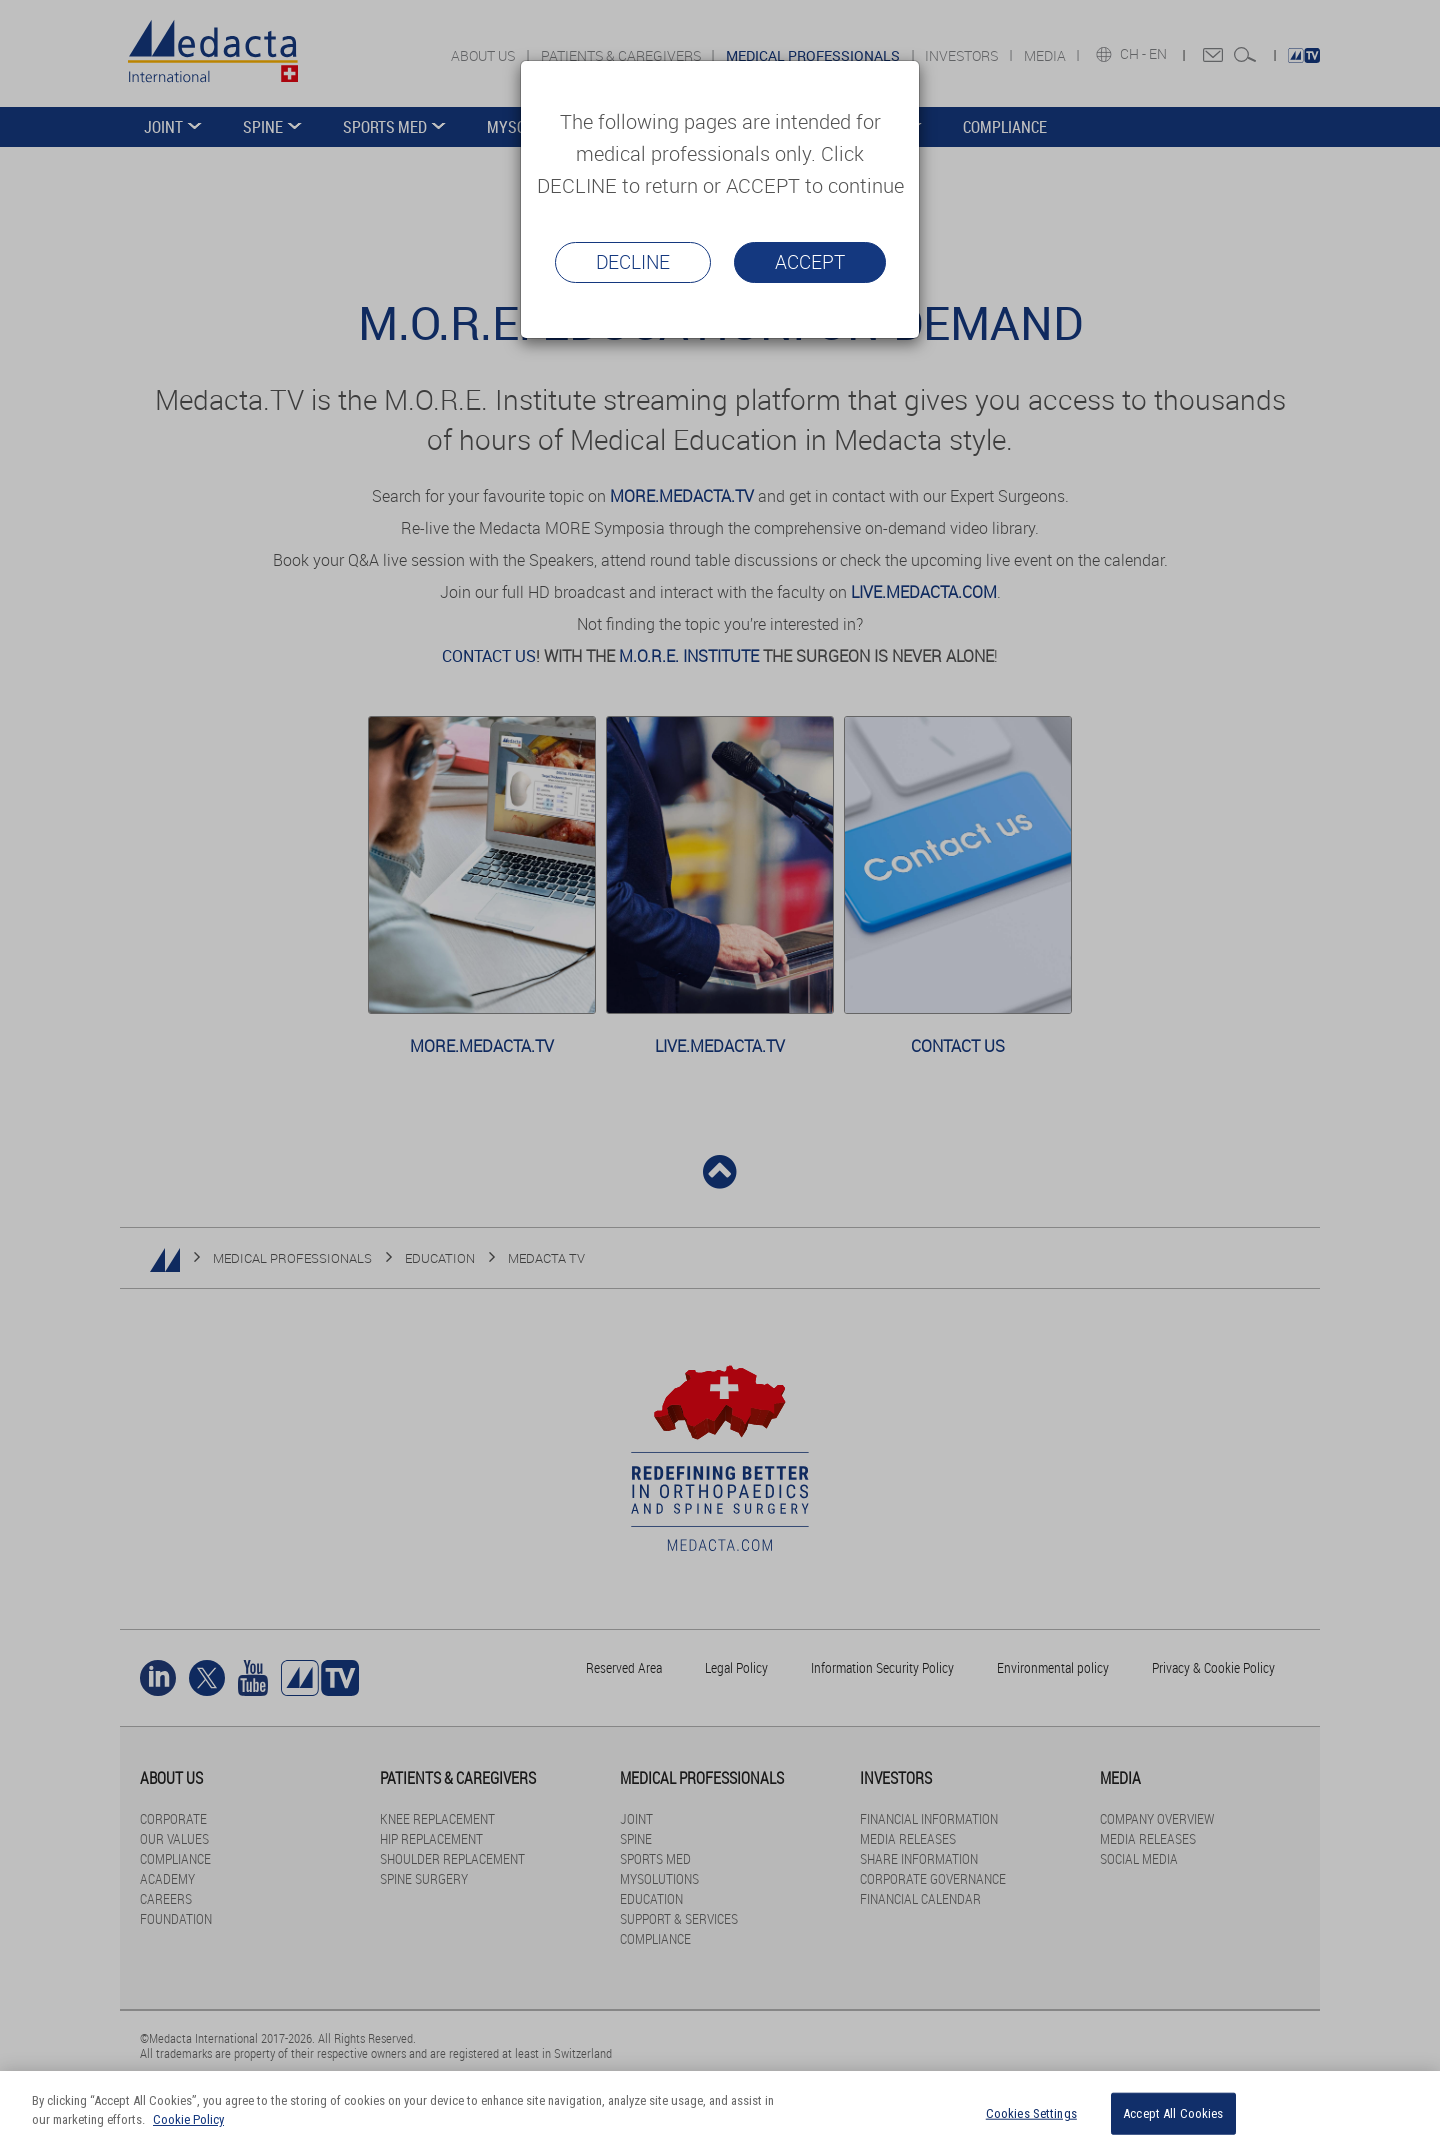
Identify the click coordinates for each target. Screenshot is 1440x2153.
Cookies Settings (1031, 2113)
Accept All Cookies (1173, 2113)
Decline (633, 262)
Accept (810, 262)
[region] (720, 2112)
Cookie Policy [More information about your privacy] (188, 2119)
